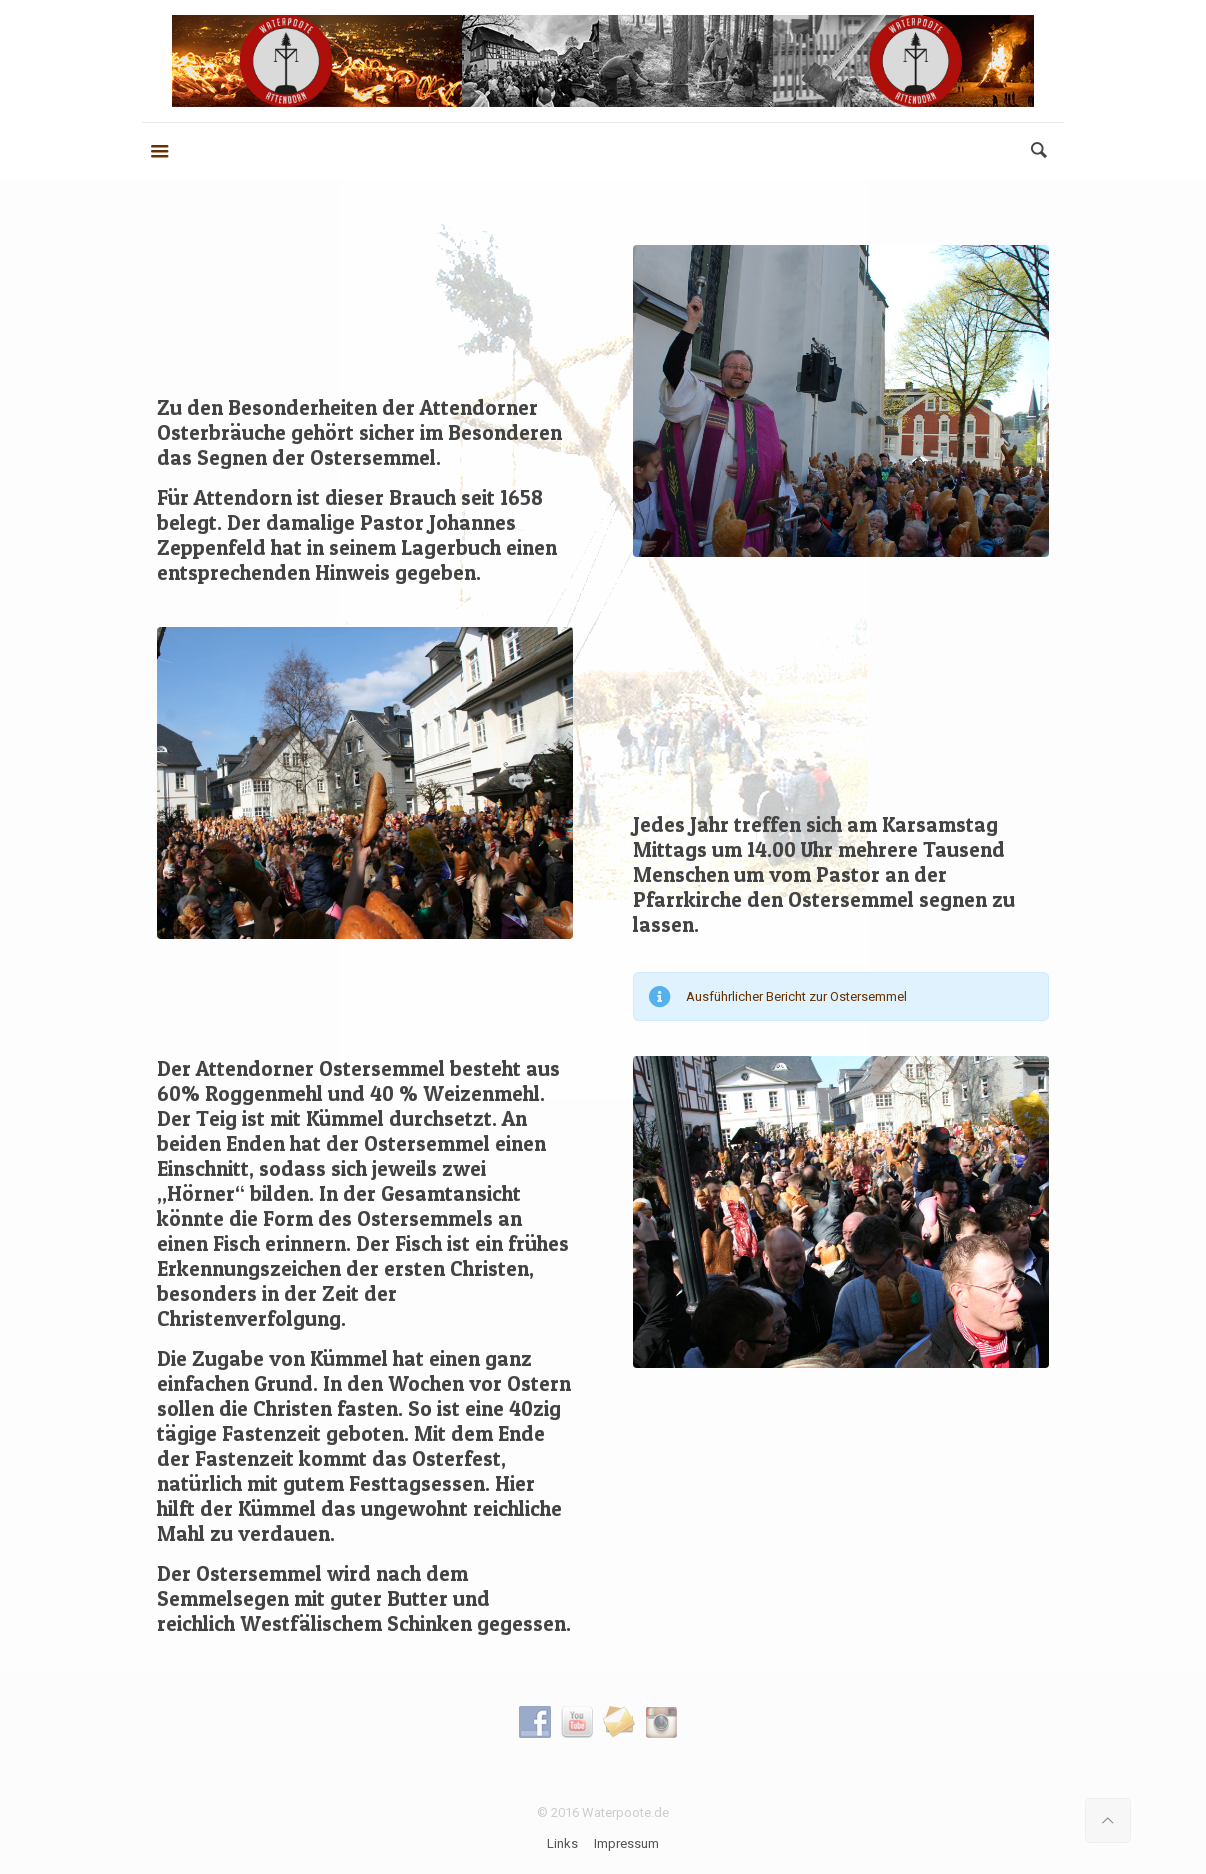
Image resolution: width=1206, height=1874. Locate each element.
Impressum (626, 1843)
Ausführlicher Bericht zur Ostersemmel (796, 996)
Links (562, 1843)
